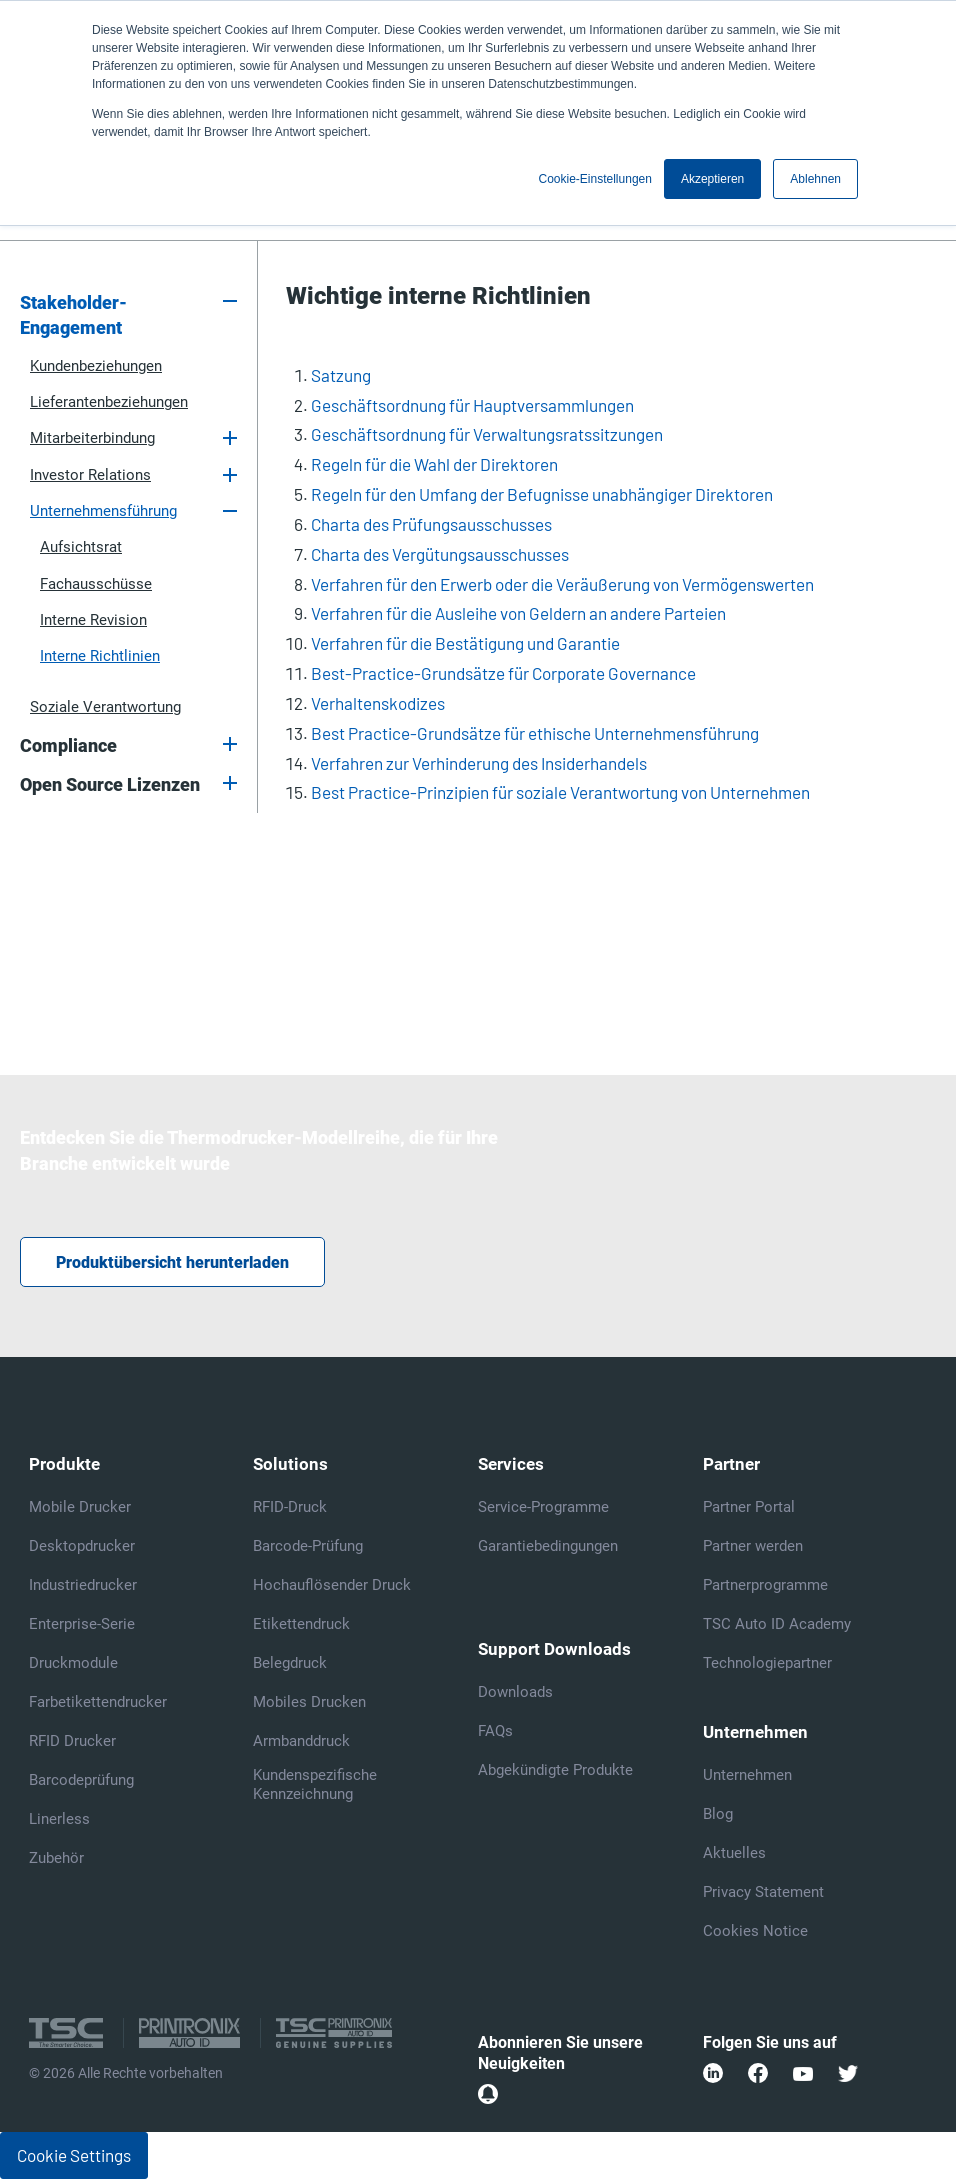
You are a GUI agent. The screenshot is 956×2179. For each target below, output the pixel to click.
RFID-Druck (290, 1507)
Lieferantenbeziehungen (109, 402)
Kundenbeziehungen (96, 366)
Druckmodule (73, 1663)
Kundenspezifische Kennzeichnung (315, 1784)
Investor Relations (90, 475)
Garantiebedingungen (548, 1546)
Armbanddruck (301, 1741)
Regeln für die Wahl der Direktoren (434, 464)
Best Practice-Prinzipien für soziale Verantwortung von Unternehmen (560, 792)
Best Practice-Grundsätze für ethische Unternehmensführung (535, 733)
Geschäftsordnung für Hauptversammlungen (472, 405)
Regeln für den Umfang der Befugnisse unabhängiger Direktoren (542, 494)
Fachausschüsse (96, 584)
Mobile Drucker (80, 1507)
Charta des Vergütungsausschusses (440, 554)
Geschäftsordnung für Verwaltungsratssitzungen (487, 434)
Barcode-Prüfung (308, 1546)
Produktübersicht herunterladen (172, 1262)
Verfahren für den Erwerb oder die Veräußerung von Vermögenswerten (562, 584)
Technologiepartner (767, 1663)
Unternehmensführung (103, 511)
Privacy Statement (763, 1892)
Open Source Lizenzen (110, 785)
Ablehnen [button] (815, 179)
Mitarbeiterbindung (92, 438)
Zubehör (56, 1858)
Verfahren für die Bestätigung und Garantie (465, 643)
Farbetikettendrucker (98, 1702)
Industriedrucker (83, 1585)
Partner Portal (749, 1507)
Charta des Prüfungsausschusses (431, 524)
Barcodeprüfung (81, 1780)
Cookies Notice (755, 1931)
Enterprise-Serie (82, 1624)
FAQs (495, 1731)
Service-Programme (543, 1507)
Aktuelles (734, 1853)
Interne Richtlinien (100, 656)
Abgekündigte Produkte (555, 1770)
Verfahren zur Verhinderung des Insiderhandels (479, 763)
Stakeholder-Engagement (73, 315)
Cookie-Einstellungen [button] (595, 179)
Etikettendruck (301, 1624)
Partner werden (753, 1546)
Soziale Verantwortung (105, 707)
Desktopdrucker (82, 1546)
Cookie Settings (74, 2155)
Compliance (68, 746)
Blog (718, 1814)
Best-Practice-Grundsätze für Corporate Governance (503, 673)
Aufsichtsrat (81, 547)
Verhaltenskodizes (378, 703)
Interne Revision (93, 620)
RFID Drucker (72, 1741)
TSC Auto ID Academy (777, 1624)
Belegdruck (290, 1663)
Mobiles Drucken (309, 1702)
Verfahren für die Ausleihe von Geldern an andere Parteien (518, 613)
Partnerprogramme (765, 1585)
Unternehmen (747, 1775)
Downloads (515, 1692)
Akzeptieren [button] (712, 179)
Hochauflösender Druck (332, 1585)
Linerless (59, 1819)
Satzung (341, 375)
